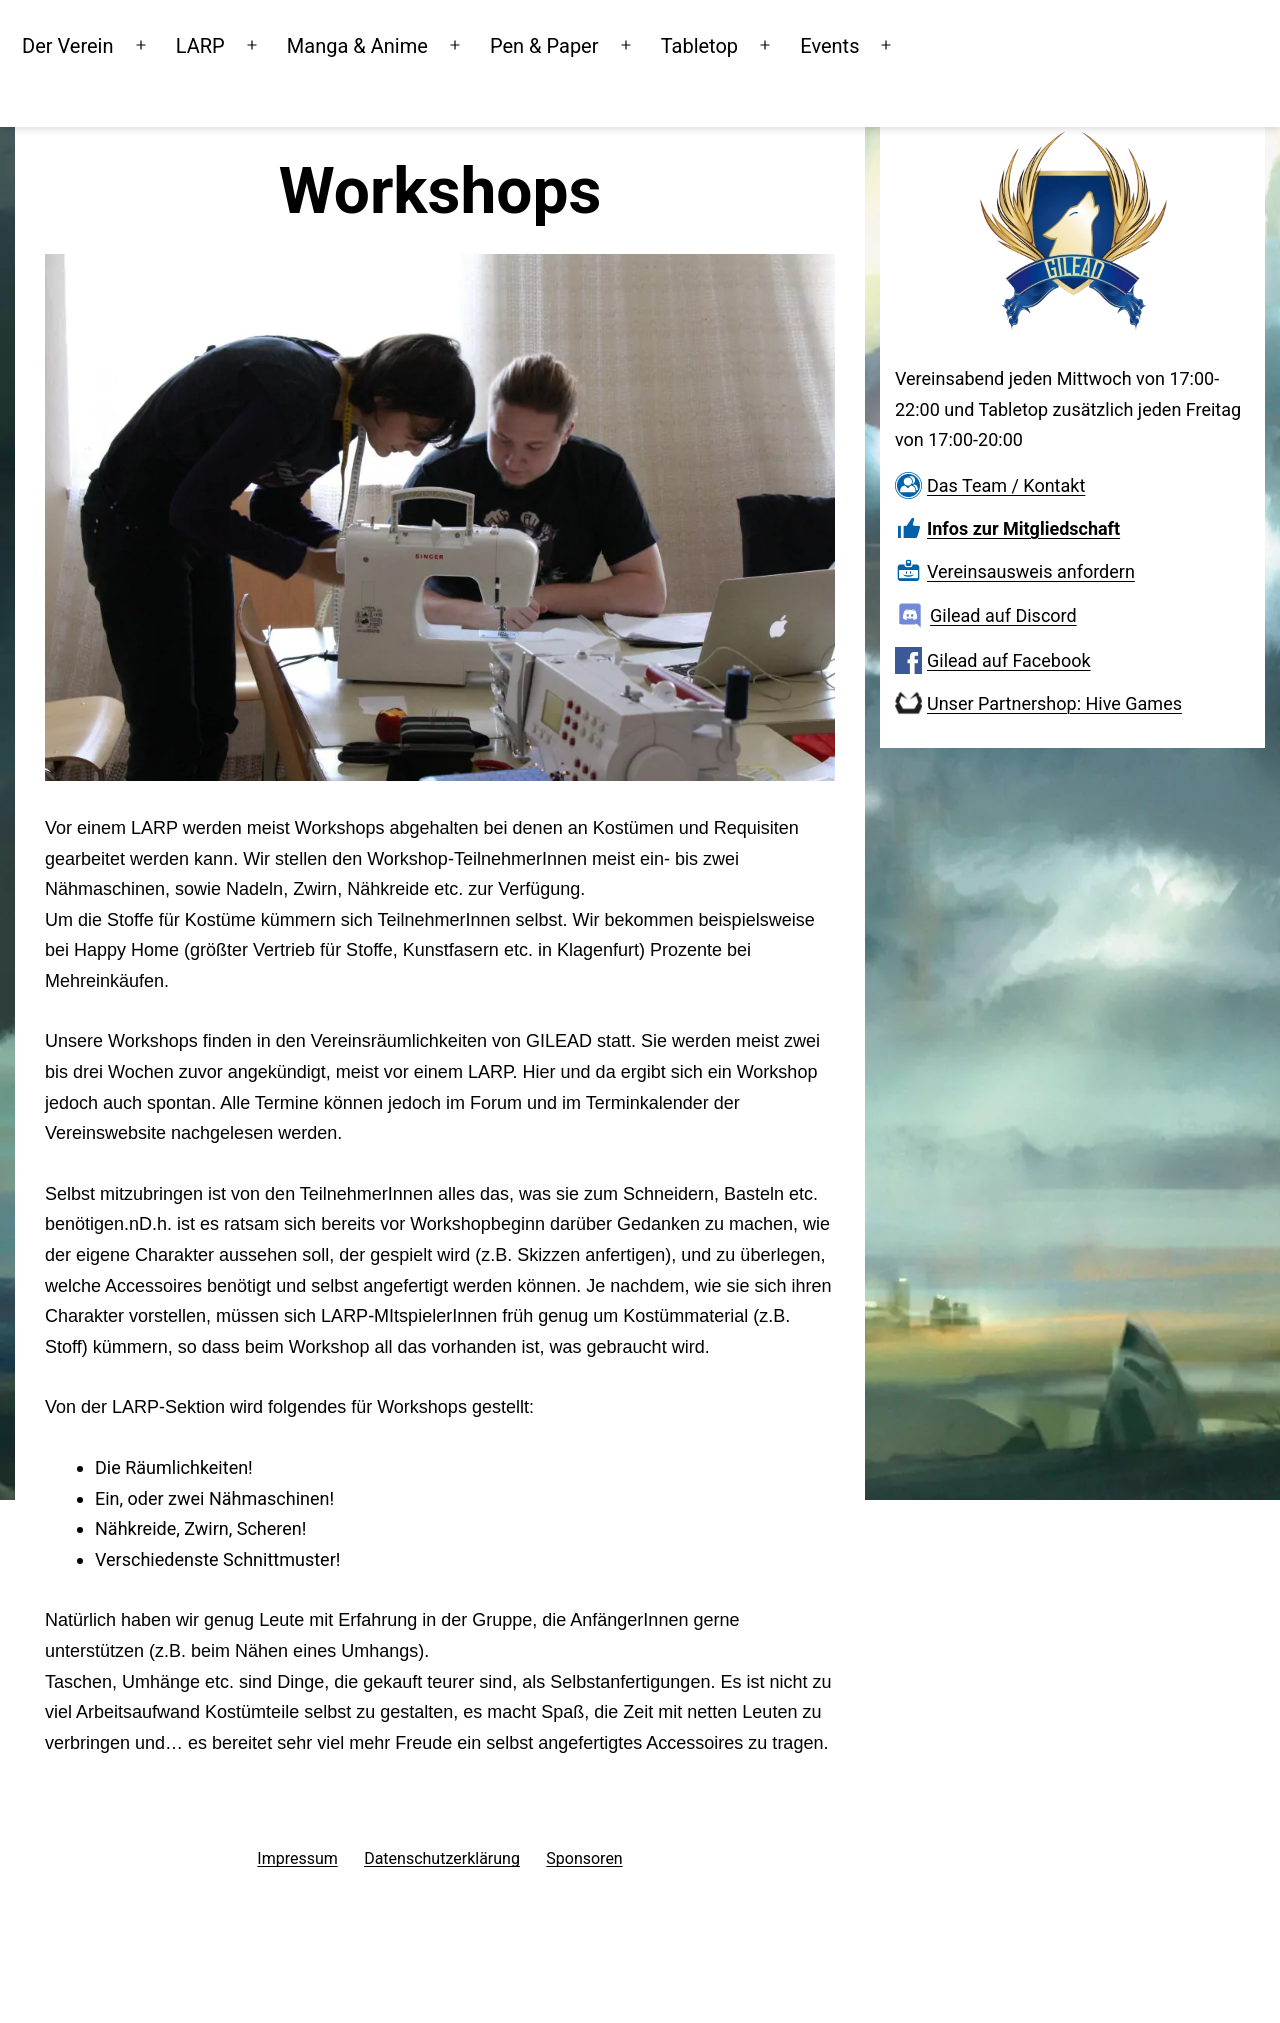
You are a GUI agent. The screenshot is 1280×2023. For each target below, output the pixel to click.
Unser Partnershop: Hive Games (1054, 703)
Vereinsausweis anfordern (1031, 571)
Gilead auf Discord (1003, 615)
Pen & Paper (622, 44)
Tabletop (777, 44)
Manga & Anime (435, 44)
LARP (278, 44)
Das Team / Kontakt (1006, 485)
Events (907, 44)
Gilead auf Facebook (1009, 660)
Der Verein (145, 44)
